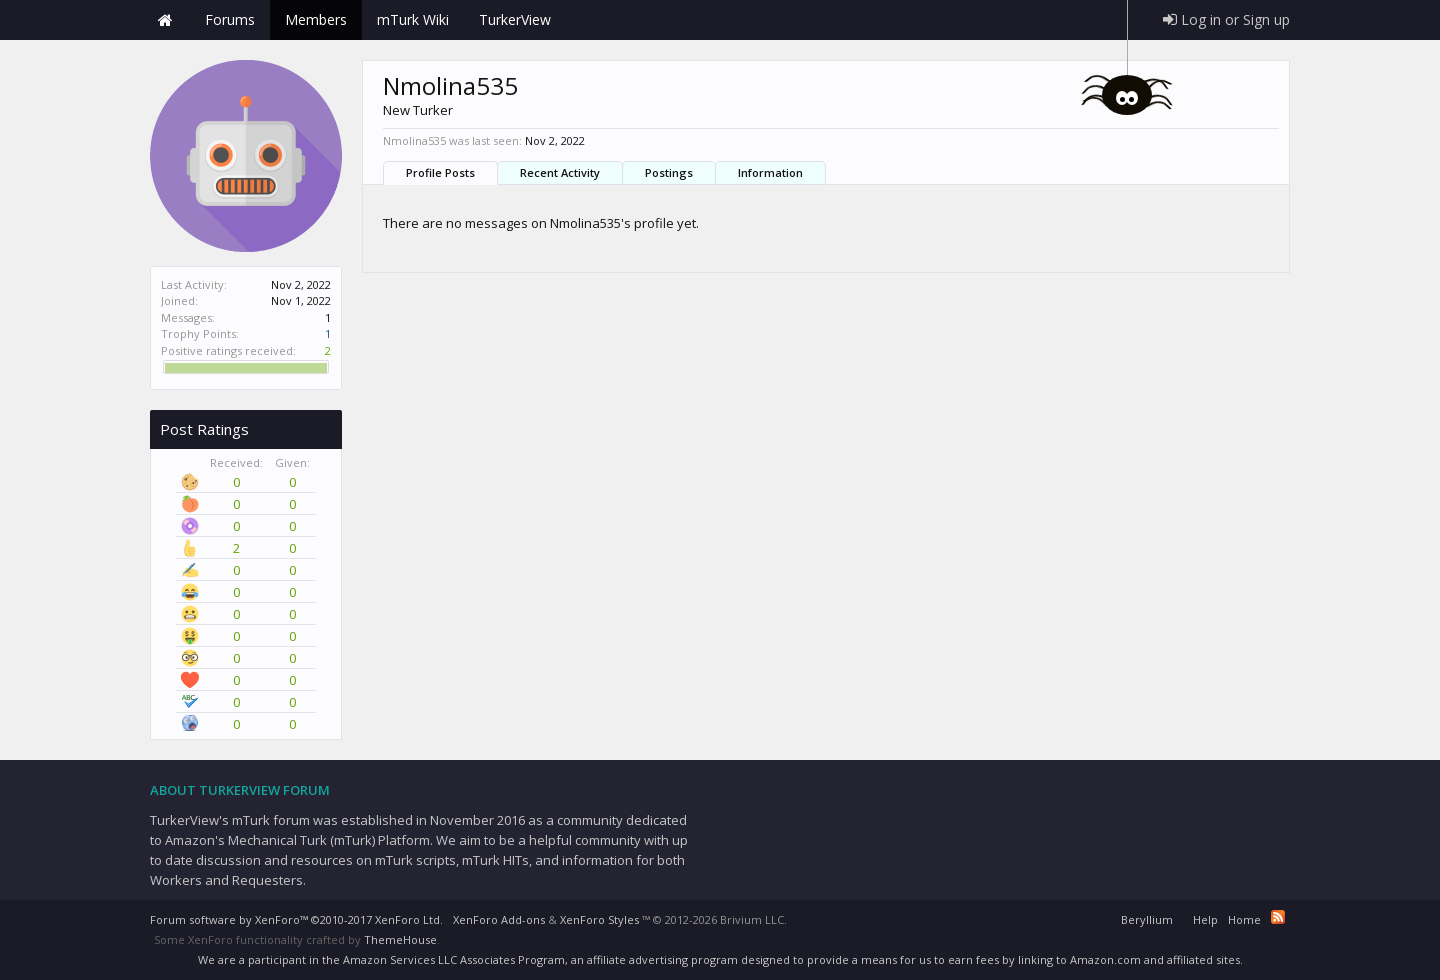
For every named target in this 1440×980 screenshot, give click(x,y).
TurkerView (515, 19)
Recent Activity (560, 172)
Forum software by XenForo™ (296, 919)
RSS (1278, 917)
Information (770, 172)
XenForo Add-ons (499, 919)
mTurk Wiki (413, 19)
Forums (230, 19)
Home (165, 20)
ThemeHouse (400, 939)
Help (1205, 919)
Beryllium (1147, 919)
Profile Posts (440, 172)
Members (316, 19)
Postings (669, 172)
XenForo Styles (599, 919)
